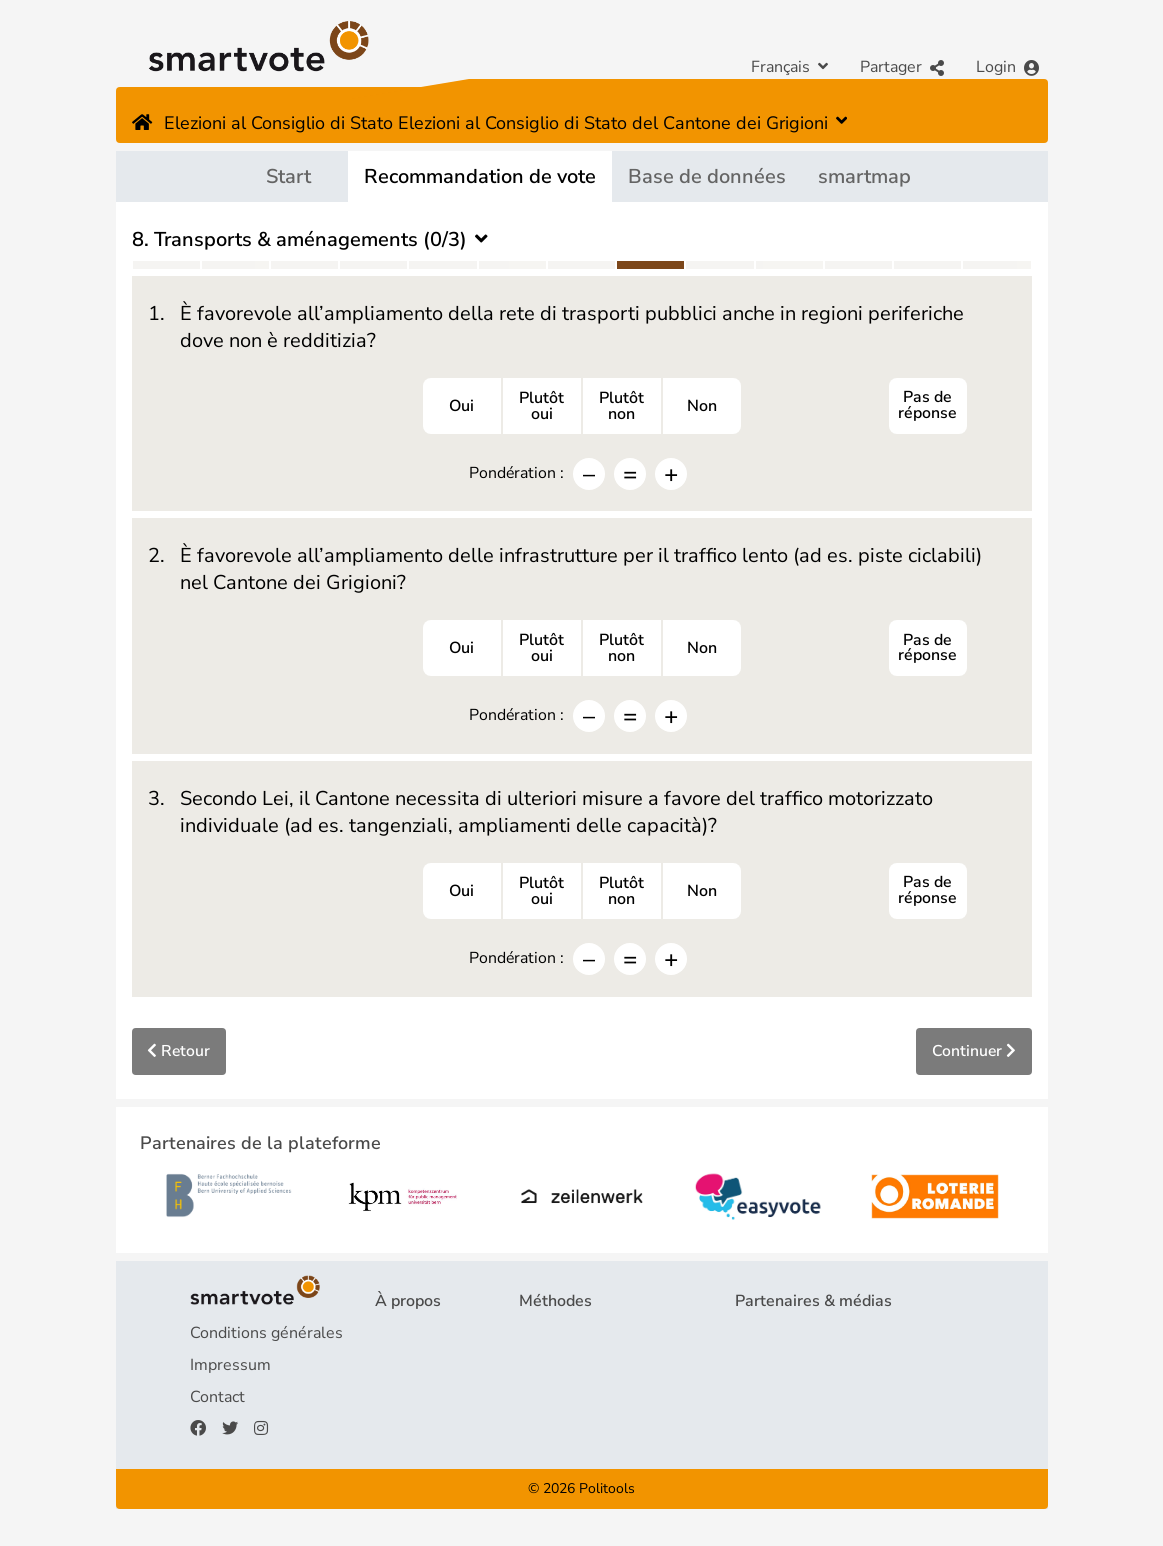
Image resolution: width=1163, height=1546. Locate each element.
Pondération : (516, 473)
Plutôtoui (541, 407)
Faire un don (419, 1434)
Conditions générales (266, 1338)
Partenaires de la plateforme (838, 1338)
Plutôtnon (621, 407)
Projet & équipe (431, 1338)
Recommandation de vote (480, 176)
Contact (217, 1402)
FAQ (391, 1370)
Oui (461, 407)
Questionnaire (570, 1338)
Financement (421, 1402)
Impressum (230, 1370)
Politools (607, 1492)
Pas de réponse (927, 407)
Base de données (707, 176)
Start (288, 176)
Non (702, 407)
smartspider (562, 1402)
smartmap (864, 176)
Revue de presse (795, 1370)
